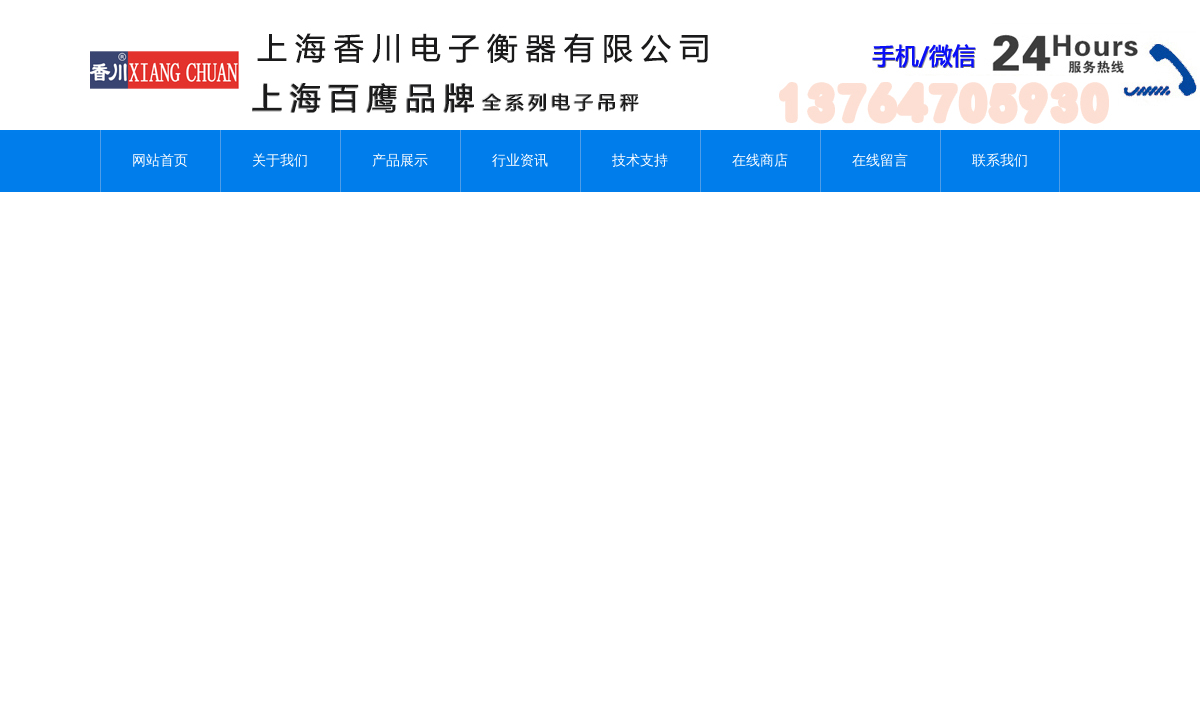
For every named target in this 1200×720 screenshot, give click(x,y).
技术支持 (640, 160)
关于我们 (280, 160)
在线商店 (760, 160)
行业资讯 (520, 160)
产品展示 (400, 160)
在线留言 (880, 160)
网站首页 (160, 160)
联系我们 (1000, 160)
